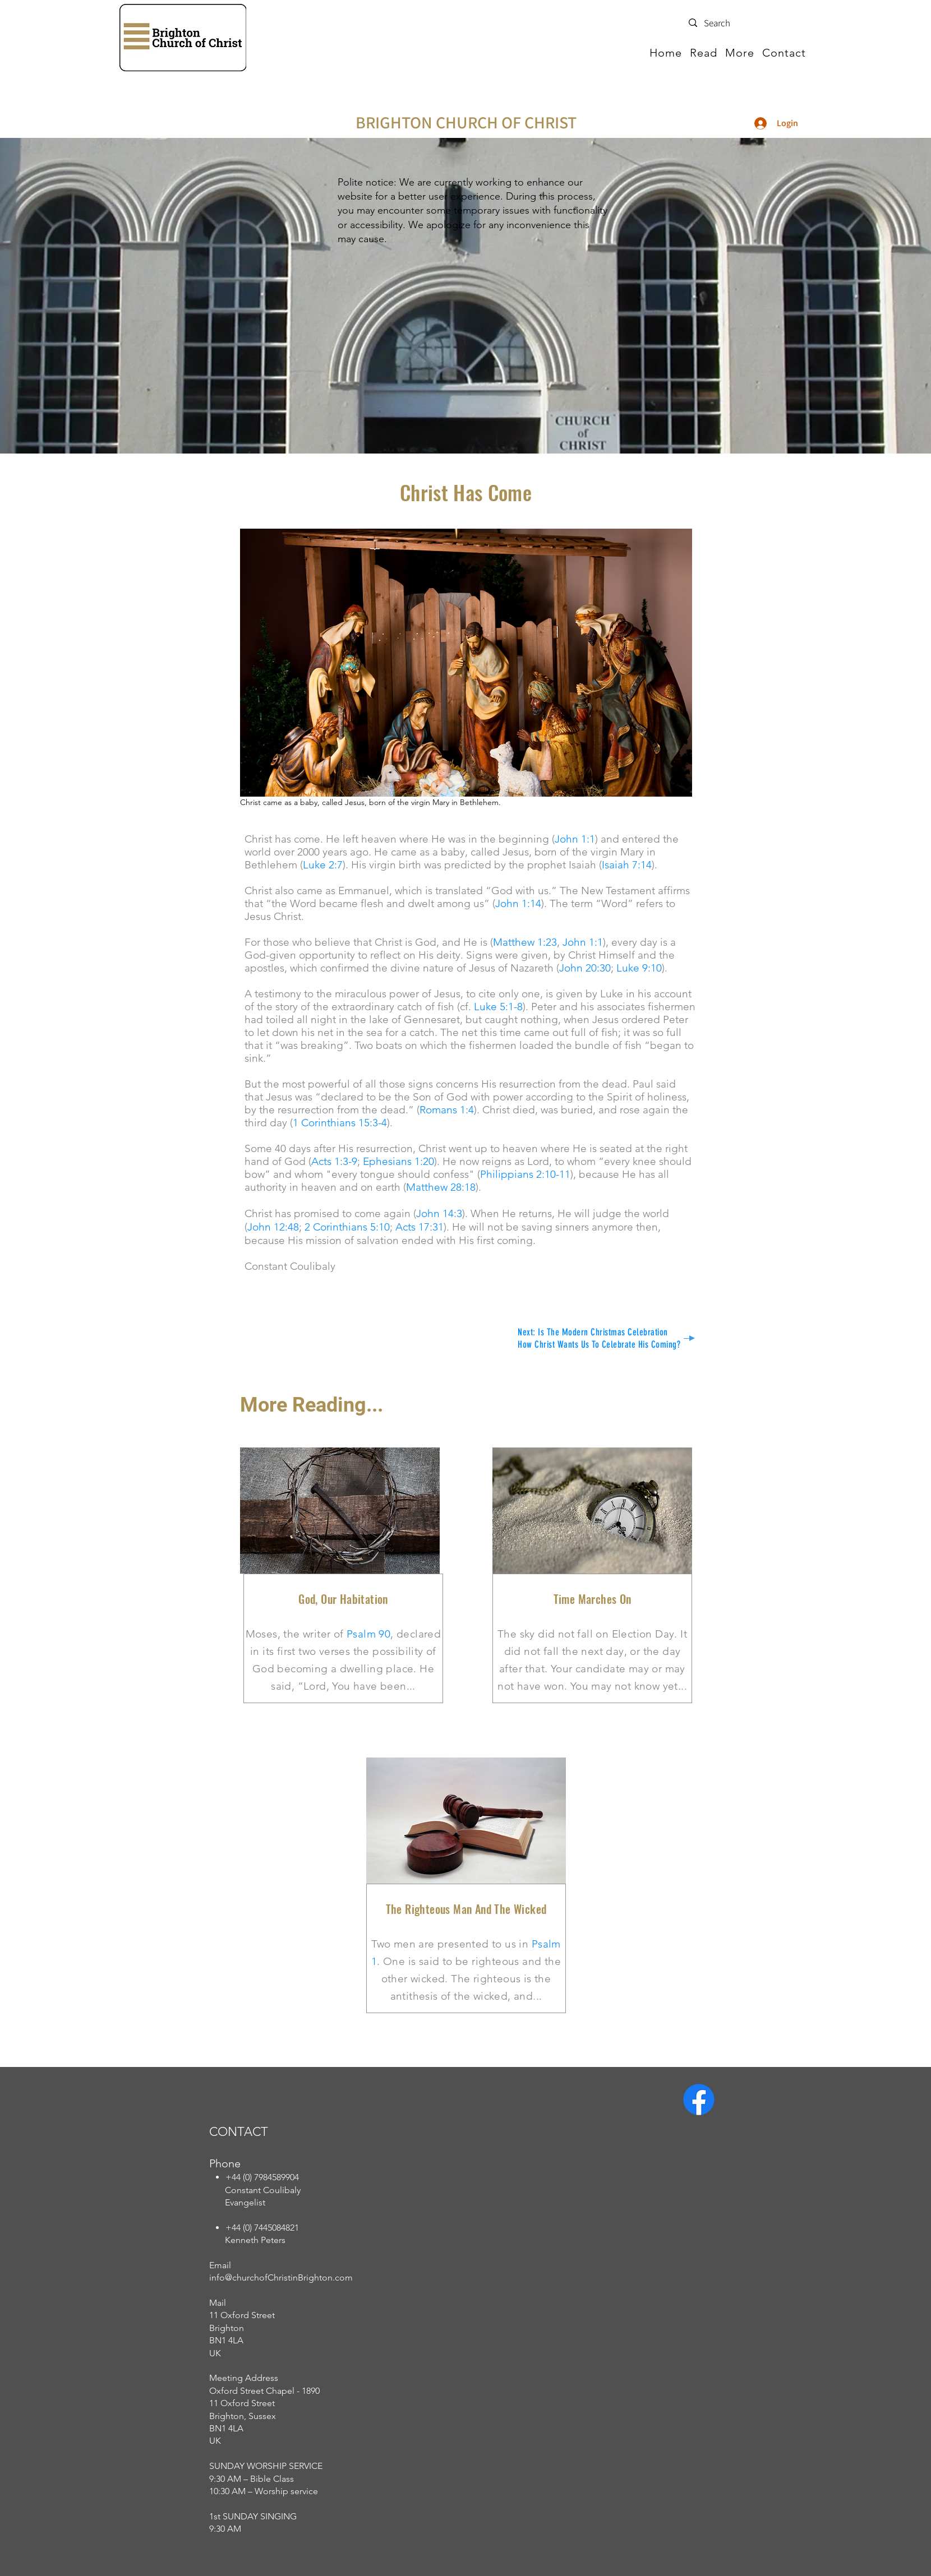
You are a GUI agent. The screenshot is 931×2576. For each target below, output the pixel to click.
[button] (703, 52)
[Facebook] (699, 2099)
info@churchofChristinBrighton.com (281, 2277)
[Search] (744, 23)
